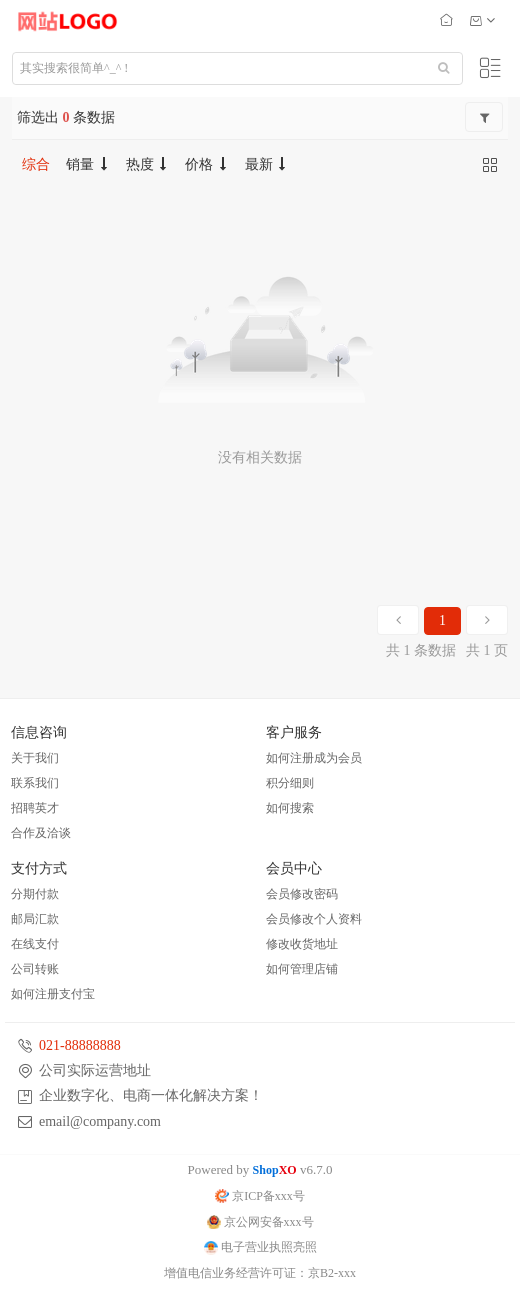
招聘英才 (35, 808)
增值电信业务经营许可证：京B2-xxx (260, 1273)
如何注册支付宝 (53, 994)
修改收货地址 (302, 944)
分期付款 (35, 894)
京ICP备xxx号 (260, 1196)
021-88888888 (80, 1045)
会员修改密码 (302, 894)
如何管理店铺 (302, 969)
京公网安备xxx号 (260, 1222)
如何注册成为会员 (314, 758)
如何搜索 (290, 808)
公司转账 (35, 969)
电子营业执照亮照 (260, 1247)
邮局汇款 (35, 919)
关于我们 (35, 758)
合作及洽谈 (41, 833)
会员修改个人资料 (314, 919)
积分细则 (290, 783)
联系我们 (35, 783)
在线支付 (35, 944)
